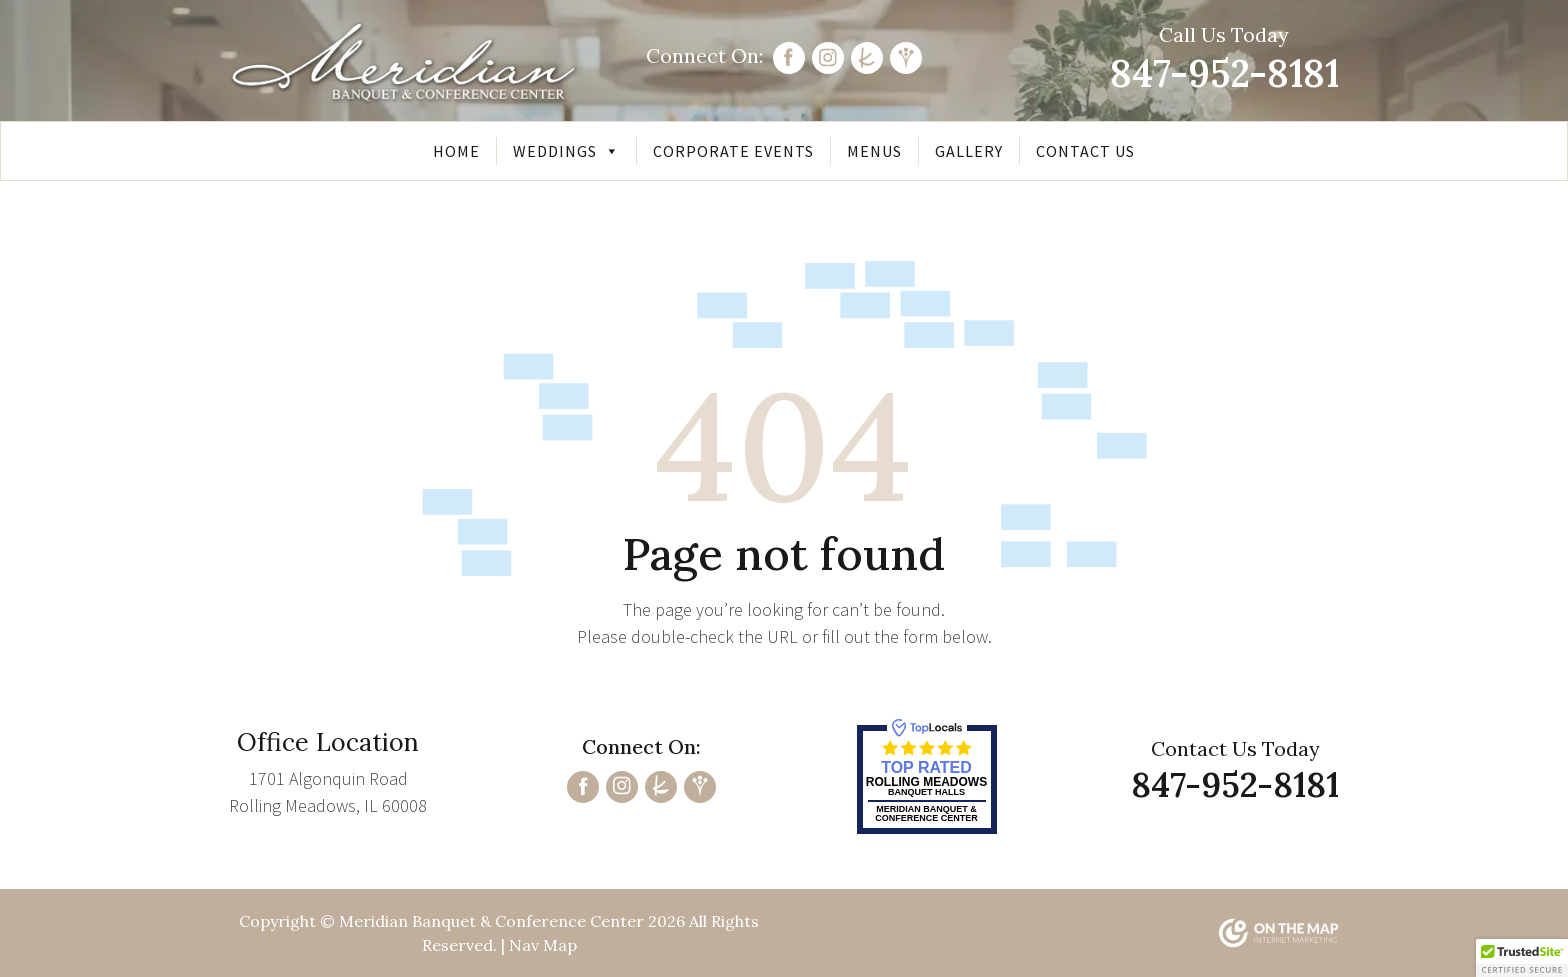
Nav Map (543, 945)
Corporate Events (733, 151)
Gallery (969, 151)
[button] (1522, 958)
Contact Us (1085, 151)
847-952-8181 (1224, 73)
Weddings (566, 151)
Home (456, 151)
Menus (874, 151)
